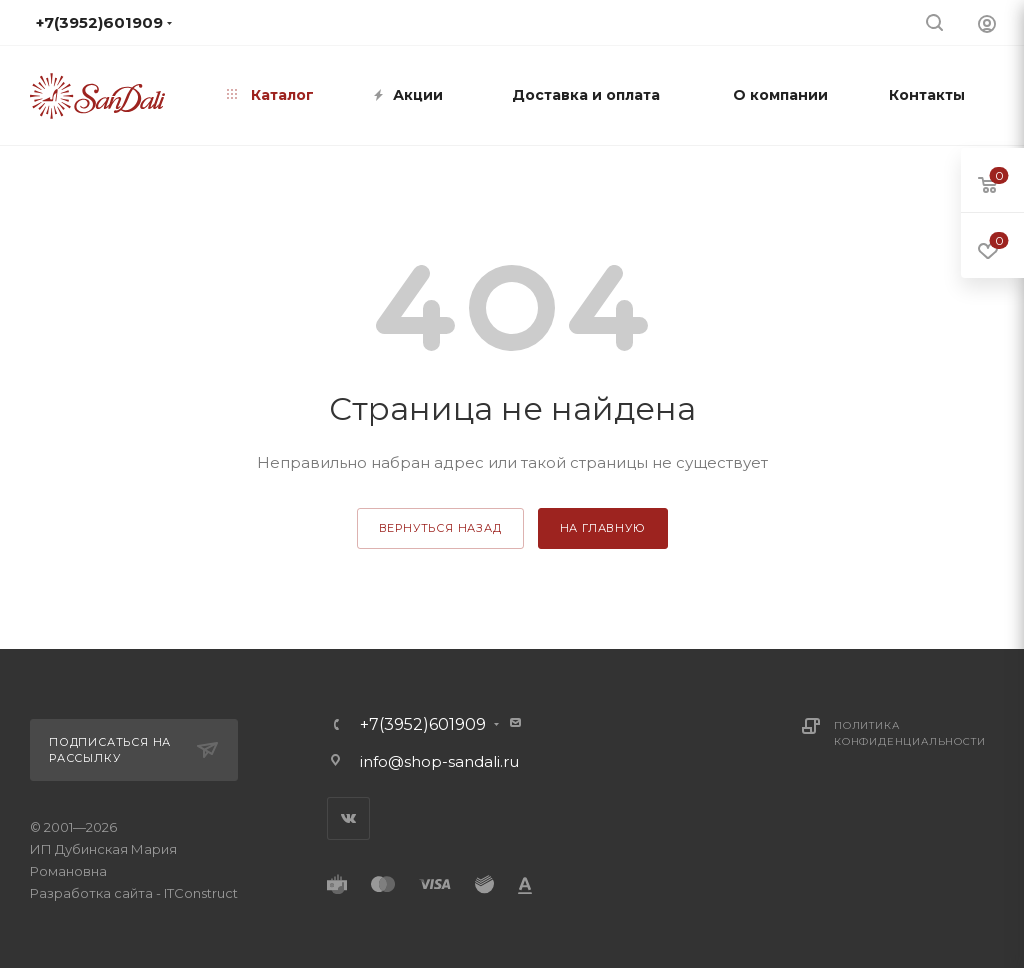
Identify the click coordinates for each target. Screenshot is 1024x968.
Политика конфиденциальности (909, 733)
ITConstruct (201, 893)
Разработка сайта (91, 893)
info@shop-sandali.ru (439, 761)
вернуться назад (440, 528)
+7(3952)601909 (423, 725)
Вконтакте (348, 818)
